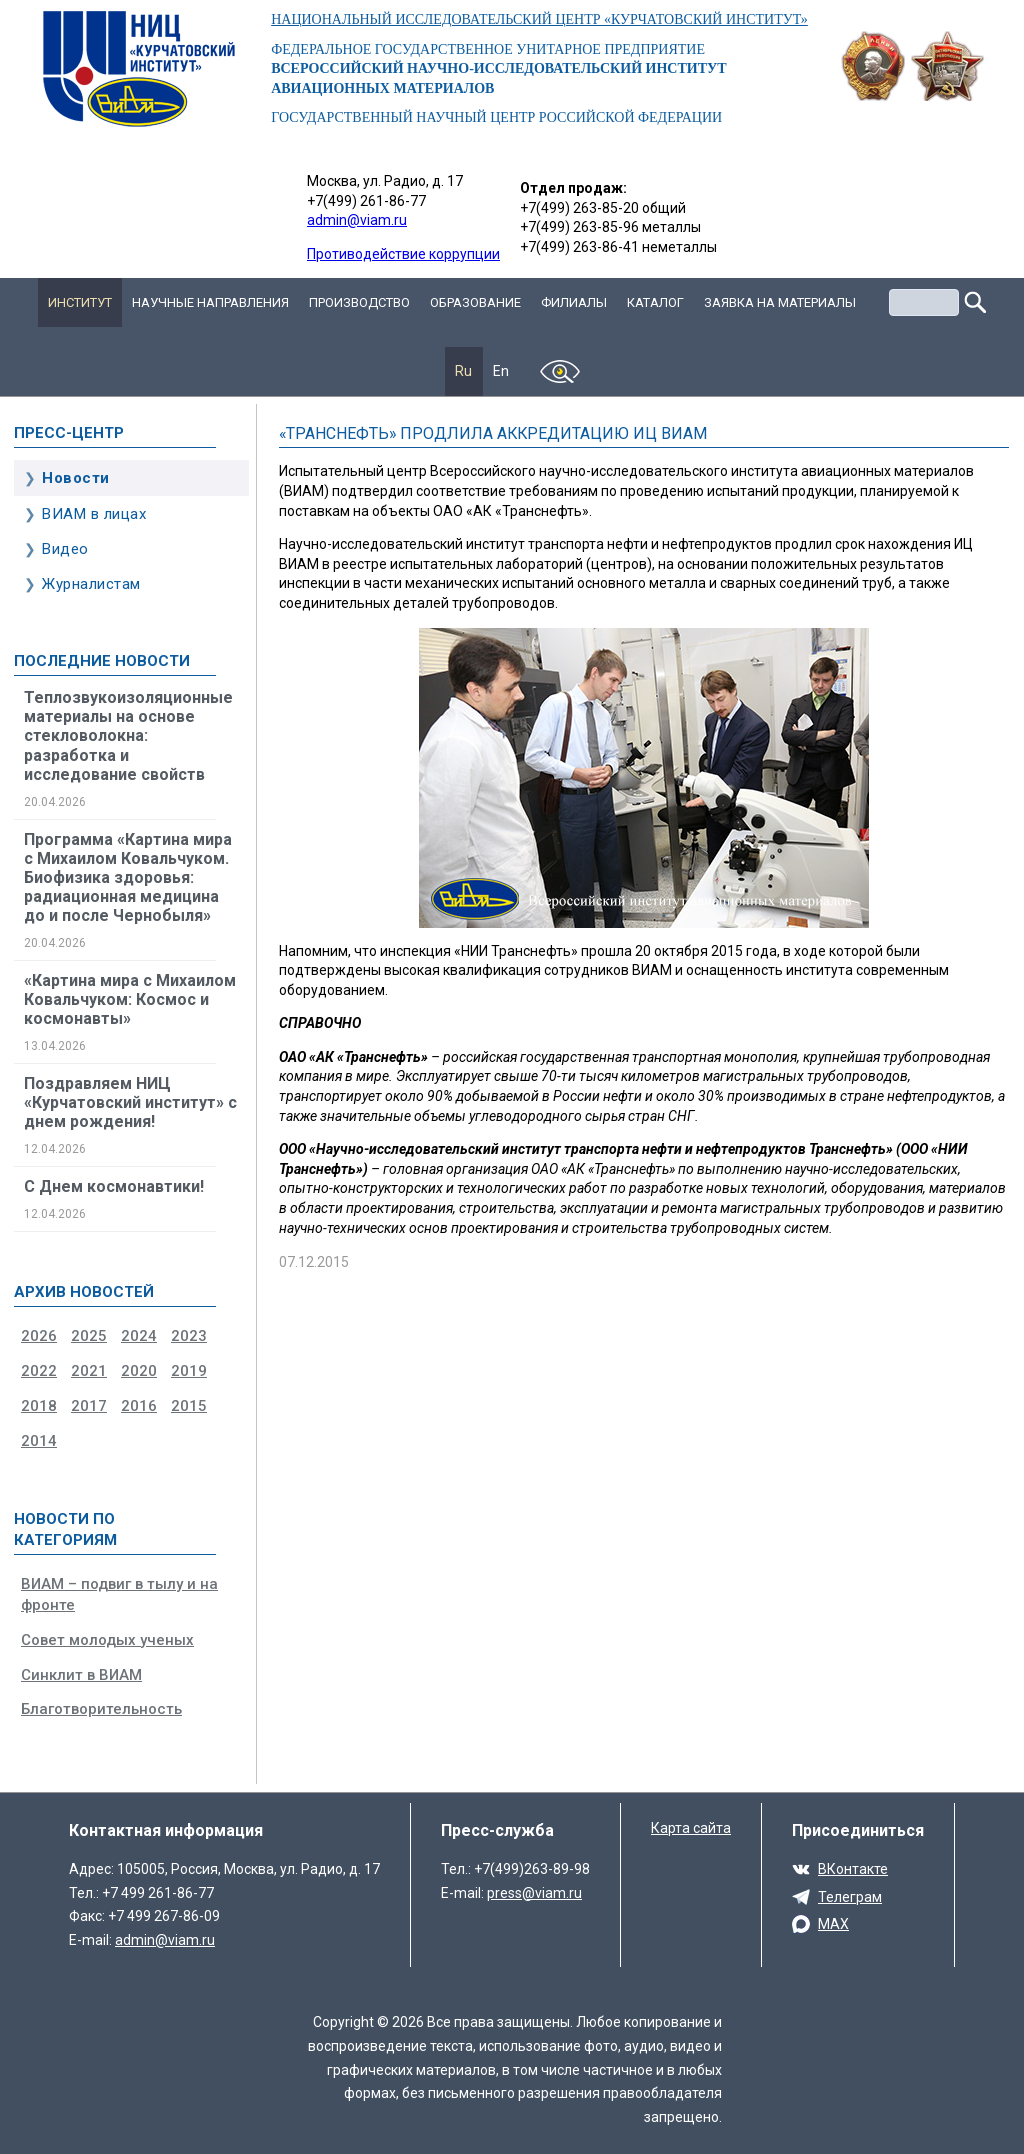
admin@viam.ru (357, 220)
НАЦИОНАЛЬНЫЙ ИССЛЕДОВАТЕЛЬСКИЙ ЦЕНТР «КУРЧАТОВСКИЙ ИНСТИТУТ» (539, 19)
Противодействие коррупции (403, 254)
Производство (359, 302)
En (501, 371)
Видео (65, 549)
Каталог (655, 302)
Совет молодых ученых (107, 1640)
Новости (76, 478)
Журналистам (91, 584)
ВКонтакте (853, 1869)
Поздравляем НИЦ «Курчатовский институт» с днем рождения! (130, 1102)
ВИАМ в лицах (94, 514)
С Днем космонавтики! (114, 1186)
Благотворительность (101, 1709)
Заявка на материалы (780, 302)
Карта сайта (691, 1828)
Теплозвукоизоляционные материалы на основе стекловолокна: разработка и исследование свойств (128, 736)
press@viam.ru (534, 1893)
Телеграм (850, 1897)
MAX (833, 1924)
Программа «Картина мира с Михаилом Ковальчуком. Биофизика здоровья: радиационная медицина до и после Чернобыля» (128, 878)
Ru (464, 371)
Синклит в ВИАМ (81, 1675)
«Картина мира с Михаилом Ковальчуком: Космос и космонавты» (130, 999)
